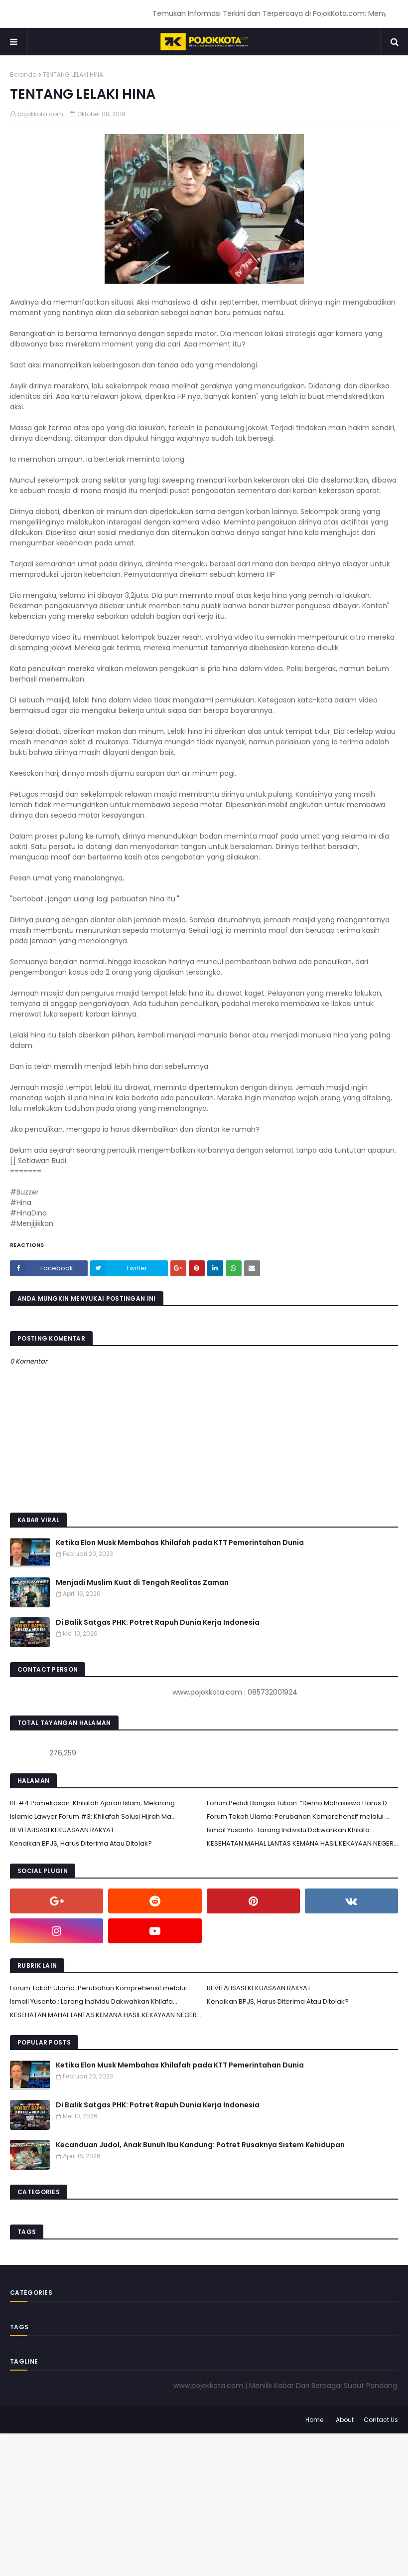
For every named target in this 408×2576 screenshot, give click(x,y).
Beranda (23, 74)
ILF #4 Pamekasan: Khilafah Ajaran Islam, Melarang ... (95, 1803)
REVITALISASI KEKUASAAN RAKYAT (62, 1830)
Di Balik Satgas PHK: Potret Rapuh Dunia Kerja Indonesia (158, 1622)
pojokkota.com (40, 114)
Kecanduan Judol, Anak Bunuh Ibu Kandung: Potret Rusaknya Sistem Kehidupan (200, 2145)
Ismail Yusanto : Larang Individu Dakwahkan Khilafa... (290, 1830)
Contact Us (381, 2419)
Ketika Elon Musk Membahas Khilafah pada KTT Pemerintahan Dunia (180, 1542)
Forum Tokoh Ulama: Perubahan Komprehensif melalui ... (298, 1816)
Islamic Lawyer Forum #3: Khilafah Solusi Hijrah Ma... (93, 1816)
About (345, 2419)
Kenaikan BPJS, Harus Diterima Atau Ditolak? (81, 1843)
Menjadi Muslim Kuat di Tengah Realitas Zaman (142, 1582)
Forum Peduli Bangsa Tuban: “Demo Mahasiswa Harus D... (299, 1803)
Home (314, 2419)
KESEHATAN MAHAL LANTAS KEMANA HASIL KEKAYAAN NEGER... (302, 1843)
